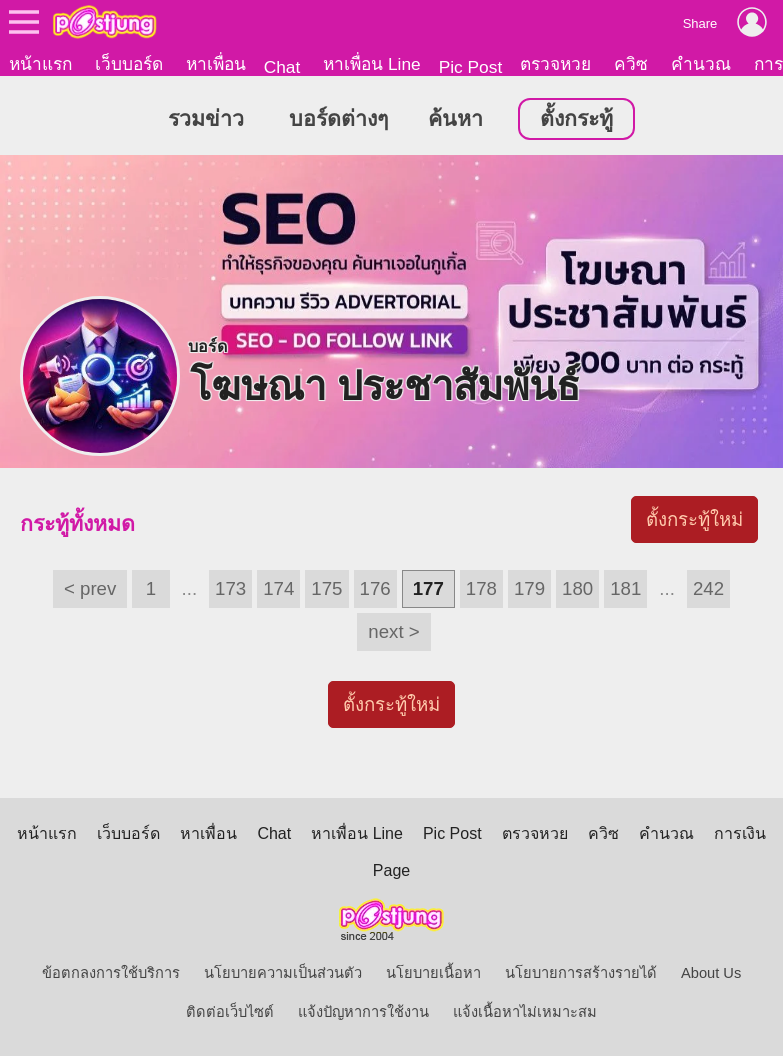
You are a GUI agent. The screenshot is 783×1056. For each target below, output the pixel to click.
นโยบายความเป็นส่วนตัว (283, 973)
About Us (711, 973)
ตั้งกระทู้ (576, 119)
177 (428, 588)
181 (625, 588)
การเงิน (740, 833)
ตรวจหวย (555, 64)
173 (230, 588)
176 (375, 588)
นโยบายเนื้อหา (433, 973)
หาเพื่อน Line (372, 64)
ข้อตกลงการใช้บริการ (111, 973)
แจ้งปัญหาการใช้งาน (363, 1012)
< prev (90, 588)
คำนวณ (701, 64)
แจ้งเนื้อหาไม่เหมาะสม (525, 1012)
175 (326, 588)
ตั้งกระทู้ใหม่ (694, 519)
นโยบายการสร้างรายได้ (581, 973)
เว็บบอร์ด (129, 64)
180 (577, 588)
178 (481, 588)
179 (529, 588)
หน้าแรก (40, 64)
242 (708, 588)
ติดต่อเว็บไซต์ (230, 1012)
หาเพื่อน (216, 64)
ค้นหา (455, 119)
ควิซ (631, 64)
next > (393, 631)
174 (278, 588)
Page (391, 870)
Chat (282, 67)
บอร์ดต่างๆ (338, 119)
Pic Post (471, 67)
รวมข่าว (206, 119)
